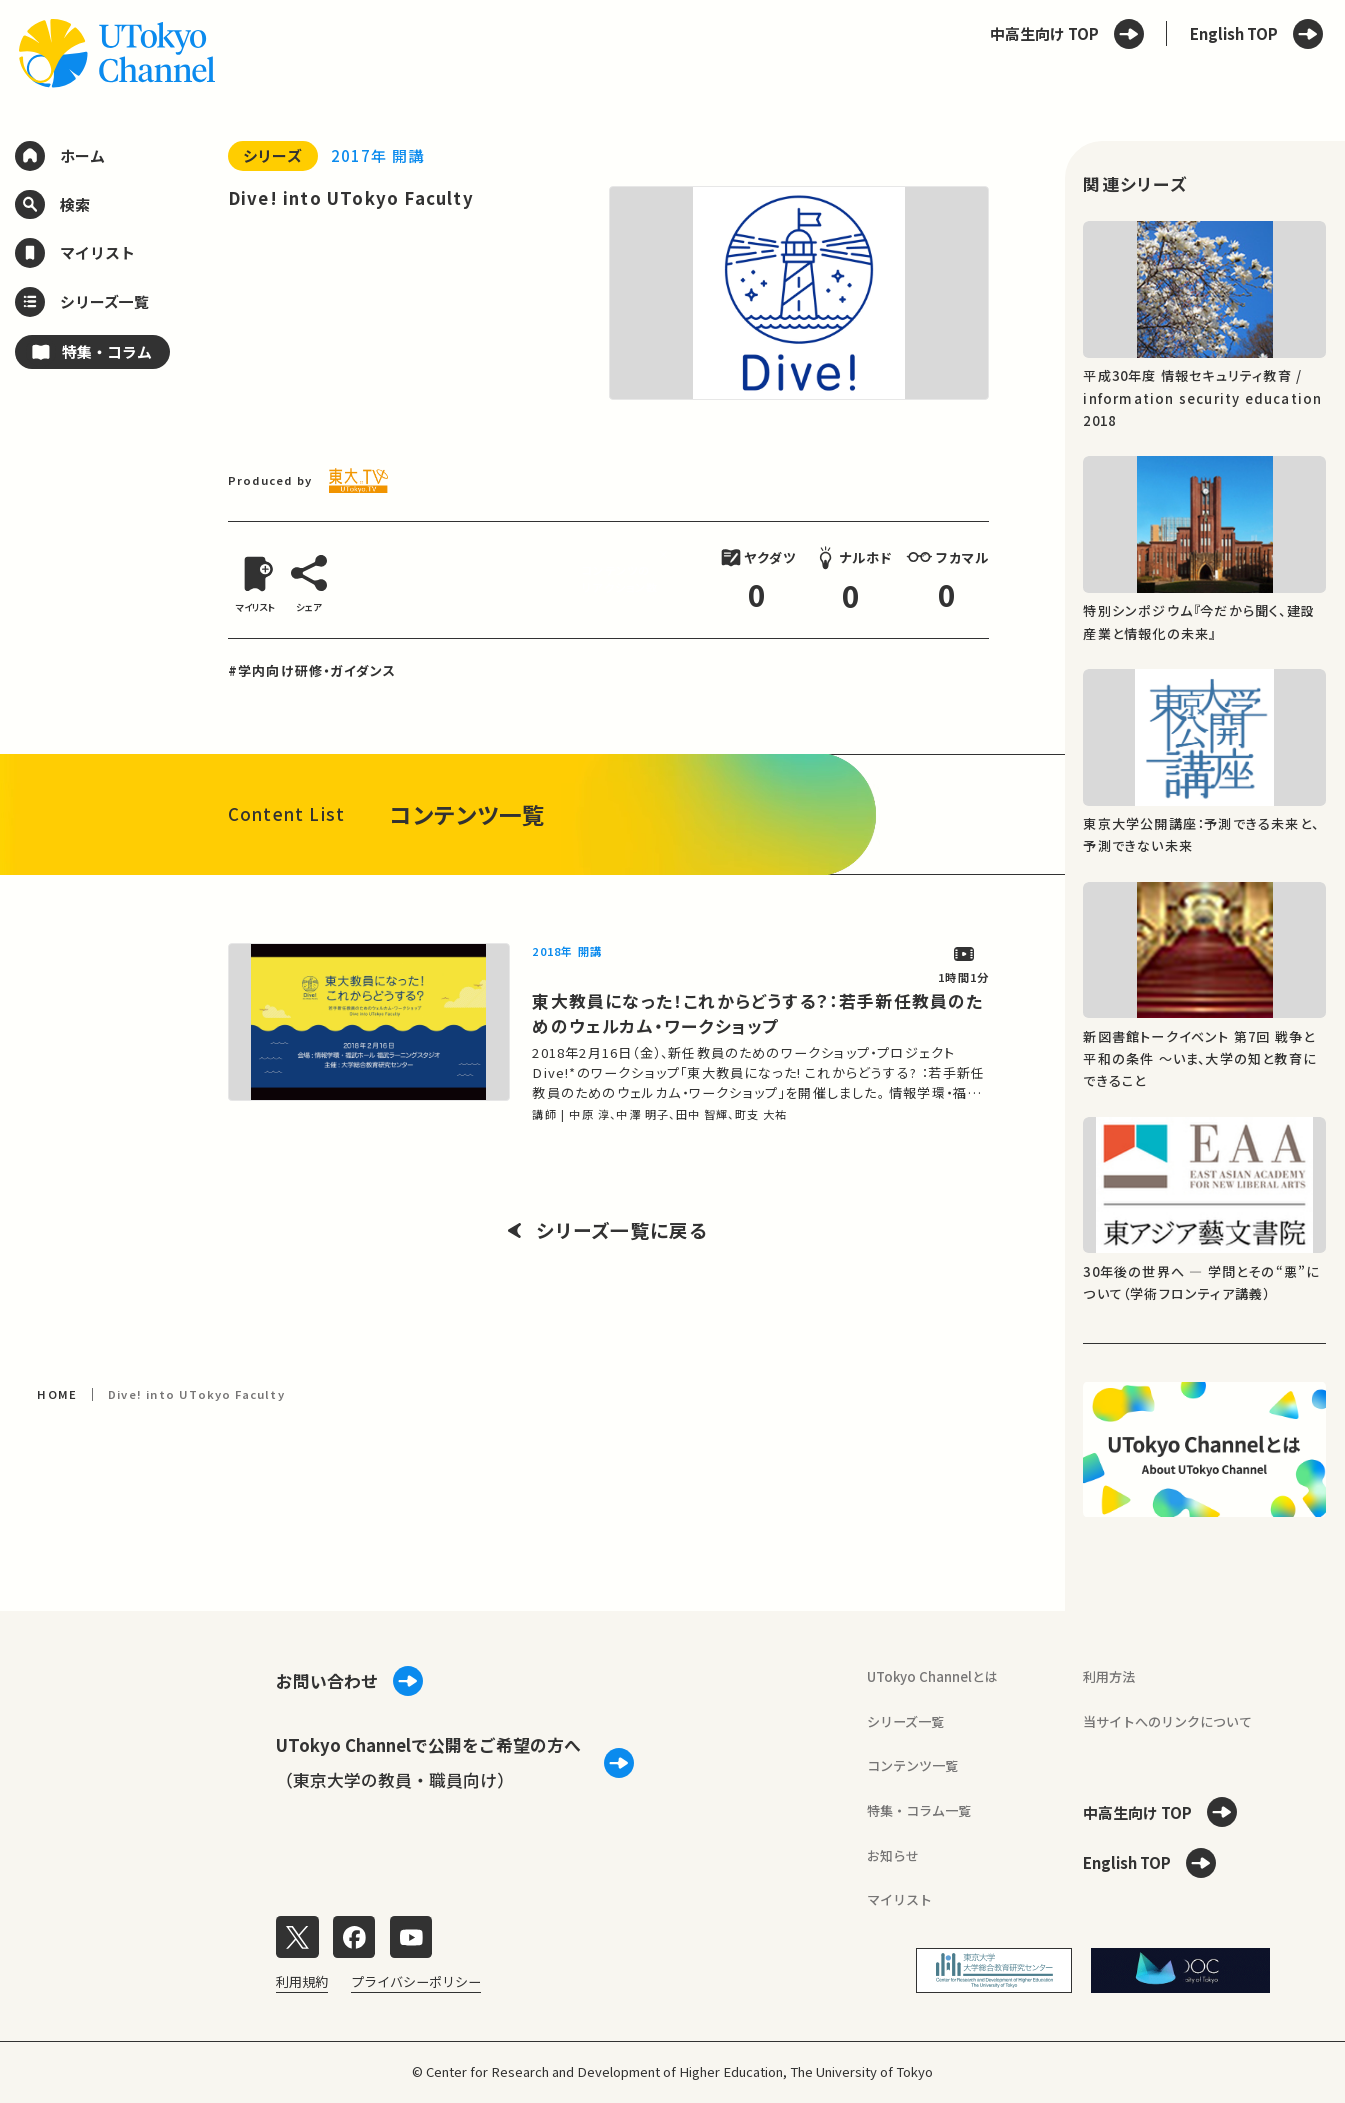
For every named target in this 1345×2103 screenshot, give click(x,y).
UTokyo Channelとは (932, 1676)
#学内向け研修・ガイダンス (312, 670)
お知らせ (893, 1855)
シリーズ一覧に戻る (608, 1230)
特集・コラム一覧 (919, 1810)
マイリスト (899, 1899)
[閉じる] (666, 554)
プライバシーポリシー (416, 1981)
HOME (57, 1394)
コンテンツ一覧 (912, 1765)
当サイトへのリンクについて (1167, 1721)
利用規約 (302, 1981)
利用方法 (1109, 1676)
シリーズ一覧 (905, 1721)
